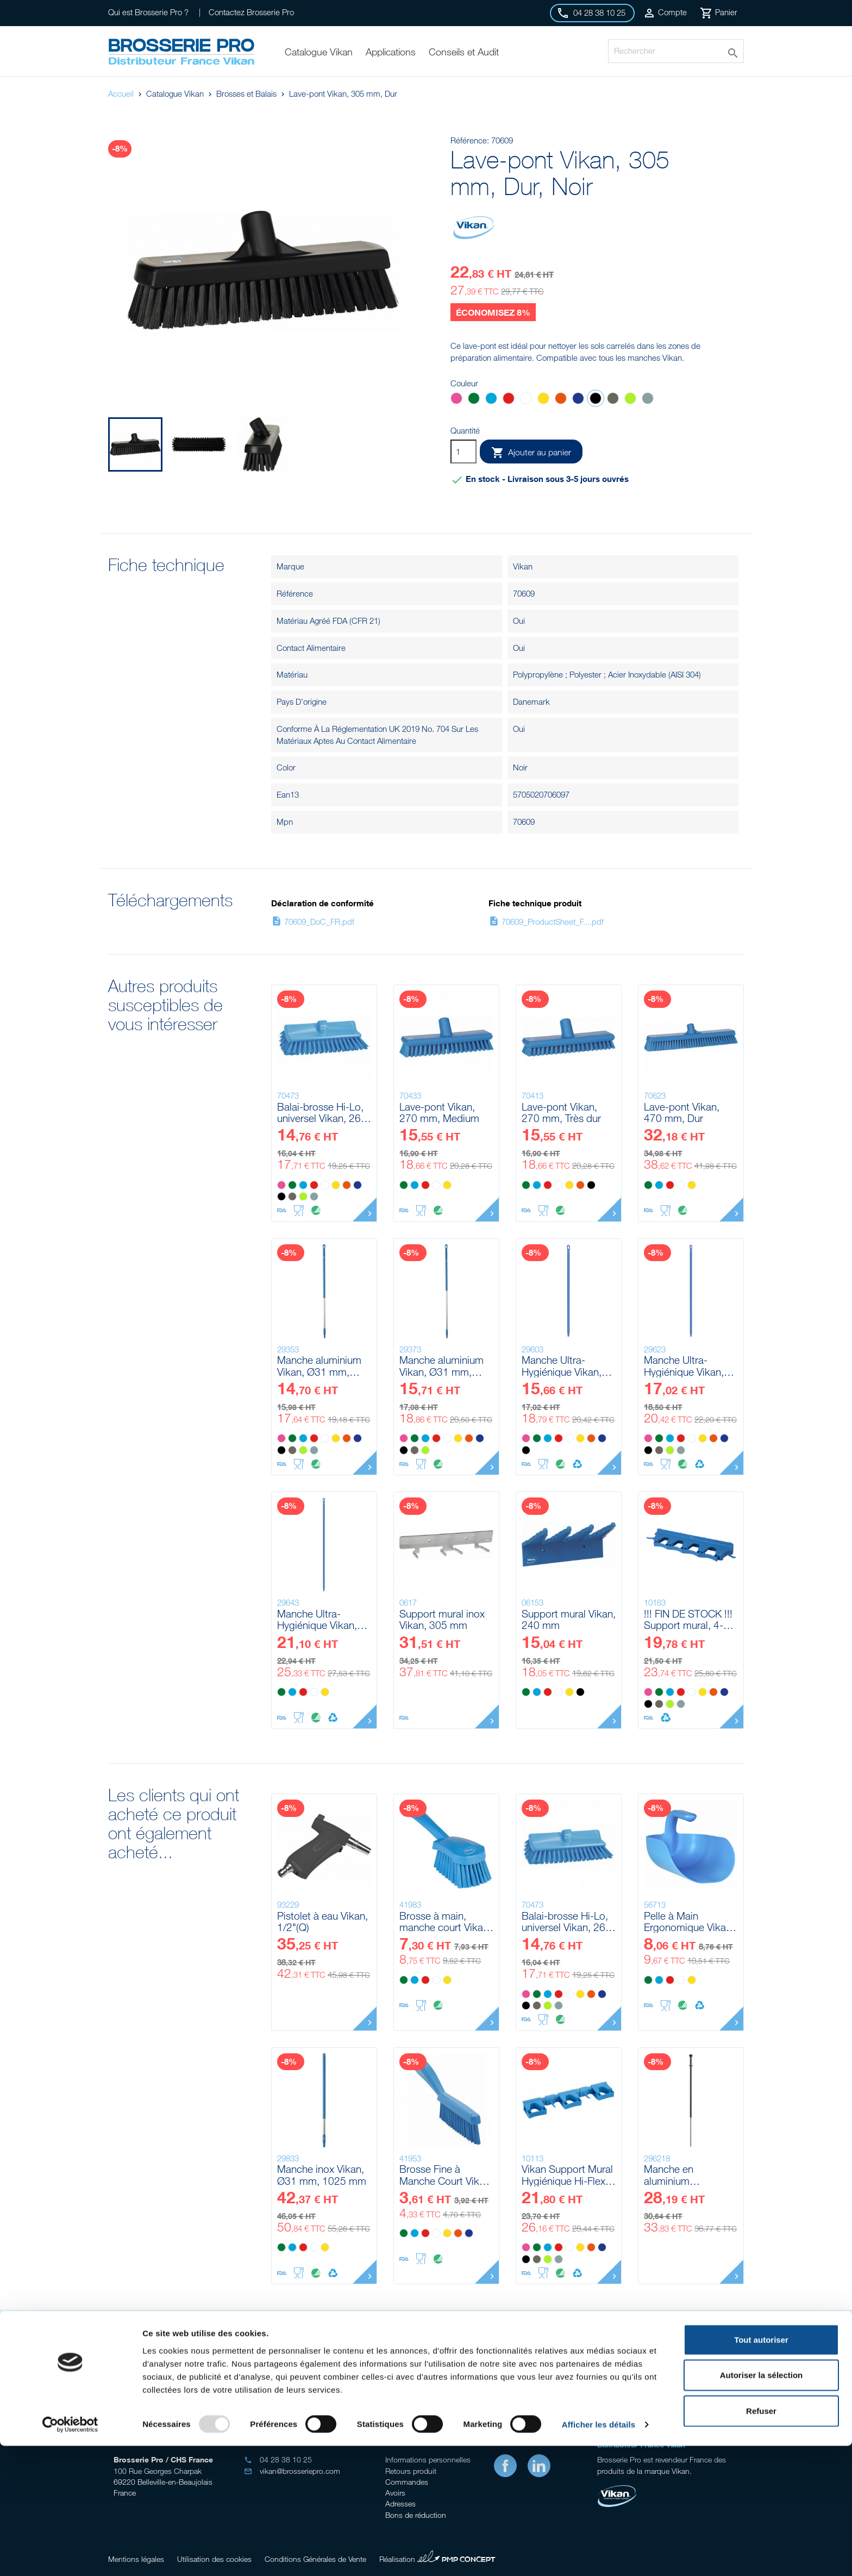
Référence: (469, 140)
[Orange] (561, 399)
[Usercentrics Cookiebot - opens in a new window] (70, 2555)
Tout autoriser (761, 2469)
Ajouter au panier (531, 452)
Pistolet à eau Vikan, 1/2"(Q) (322, 1921)
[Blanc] (526, 399)
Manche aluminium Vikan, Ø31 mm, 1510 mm (441, 1365)
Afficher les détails (598, 2554)
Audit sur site (182, 2371)
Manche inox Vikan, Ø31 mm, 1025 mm (321, 2174)
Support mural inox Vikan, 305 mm (442, 1619)
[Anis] (630, 399)
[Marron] (613, 399)
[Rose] (456, 399)
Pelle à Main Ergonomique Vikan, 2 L (689, 1921)
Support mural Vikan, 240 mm (569, 1619)
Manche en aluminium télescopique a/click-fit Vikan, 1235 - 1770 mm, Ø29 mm (690, 2174)
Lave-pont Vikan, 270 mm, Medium (439, 1112)
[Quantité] (463, 451)
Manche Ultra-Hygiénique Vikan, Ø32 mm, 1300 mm (566, 1365)
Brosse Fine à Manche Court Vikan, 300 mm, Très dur (446, 2174)
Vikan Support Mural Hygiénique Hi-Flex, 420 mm (567, 2174)
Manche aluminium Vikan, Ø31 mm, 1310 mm (319, 1365)
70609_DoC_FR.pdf (312, 921)
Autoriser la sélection (761, 2505)
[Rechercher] (676, 51)
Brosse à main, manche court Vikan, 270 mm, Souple (445, 1921)
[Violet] (578, 399)
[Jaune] (543, 399)
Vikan (522, 566)
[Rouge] (509, 399)
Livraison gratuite (670, 2371)
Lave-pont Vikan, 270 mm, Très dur (561, 1112)
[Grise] (648, 399)
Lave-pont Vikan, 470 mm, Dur (681, 1112)
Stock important (507, 2371)
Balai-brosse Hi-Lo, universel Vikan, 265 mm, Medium (322, 1112)
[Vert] (474, 399)
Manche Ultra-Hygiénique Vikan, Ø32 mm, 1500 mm (688, 1365)
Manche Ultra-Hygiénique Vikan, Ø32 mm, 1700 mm (321, 1619)
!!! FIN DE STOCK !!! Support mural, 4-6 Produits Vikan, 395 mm (688, 1619)
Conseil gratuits (344, 2371)
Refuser (761, 2540)
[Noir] (596, 399)
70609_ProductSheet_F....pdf (546, 921)
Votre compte (410, 2437)
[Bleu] (491, 399)
